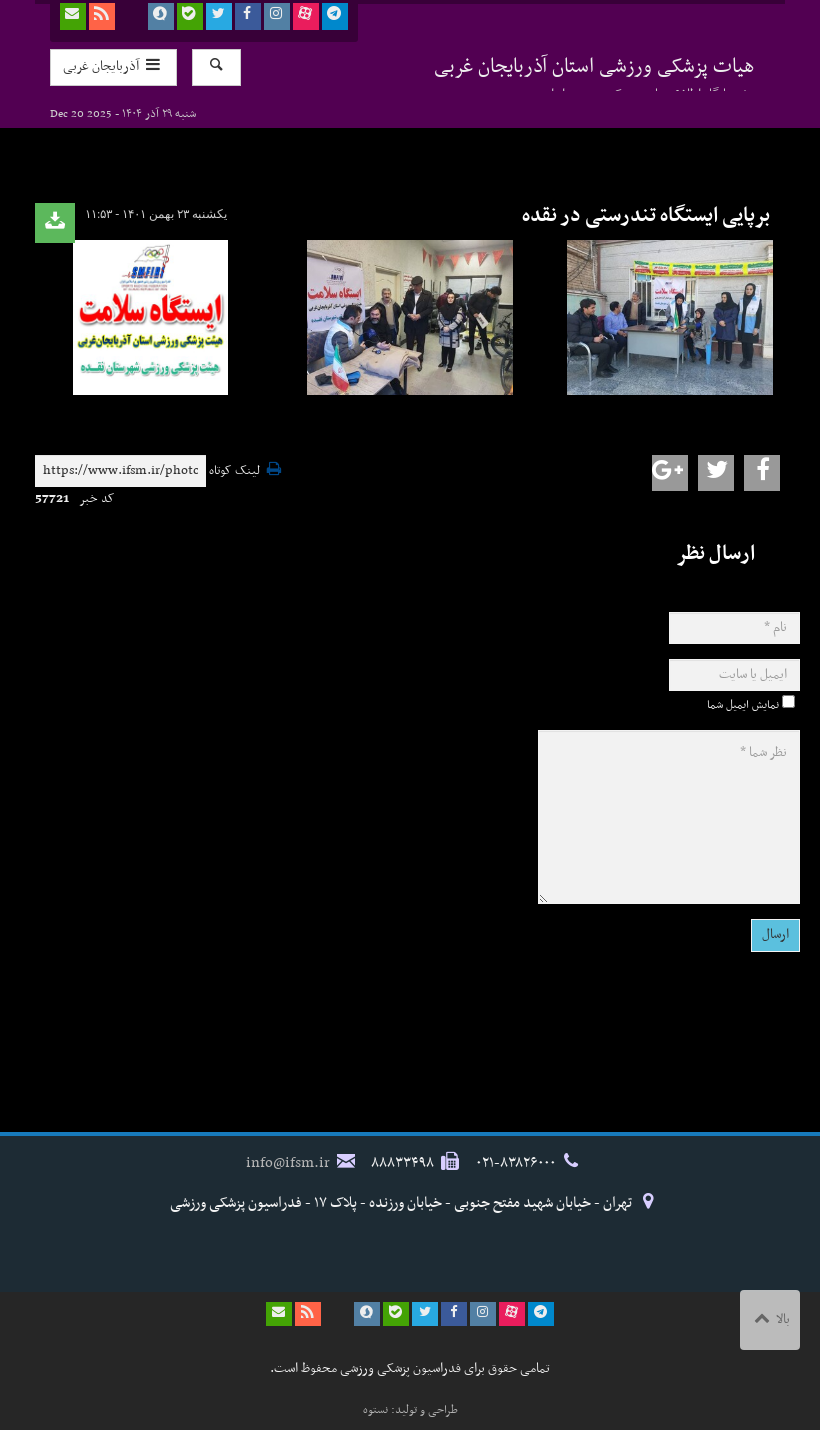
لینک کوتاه (234, 471)
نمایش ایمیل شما (743, 705)
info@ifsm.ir (288, 1163)
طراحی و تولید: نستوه (410, 1410)
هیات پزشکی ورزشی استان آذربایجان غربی (594, 70)
